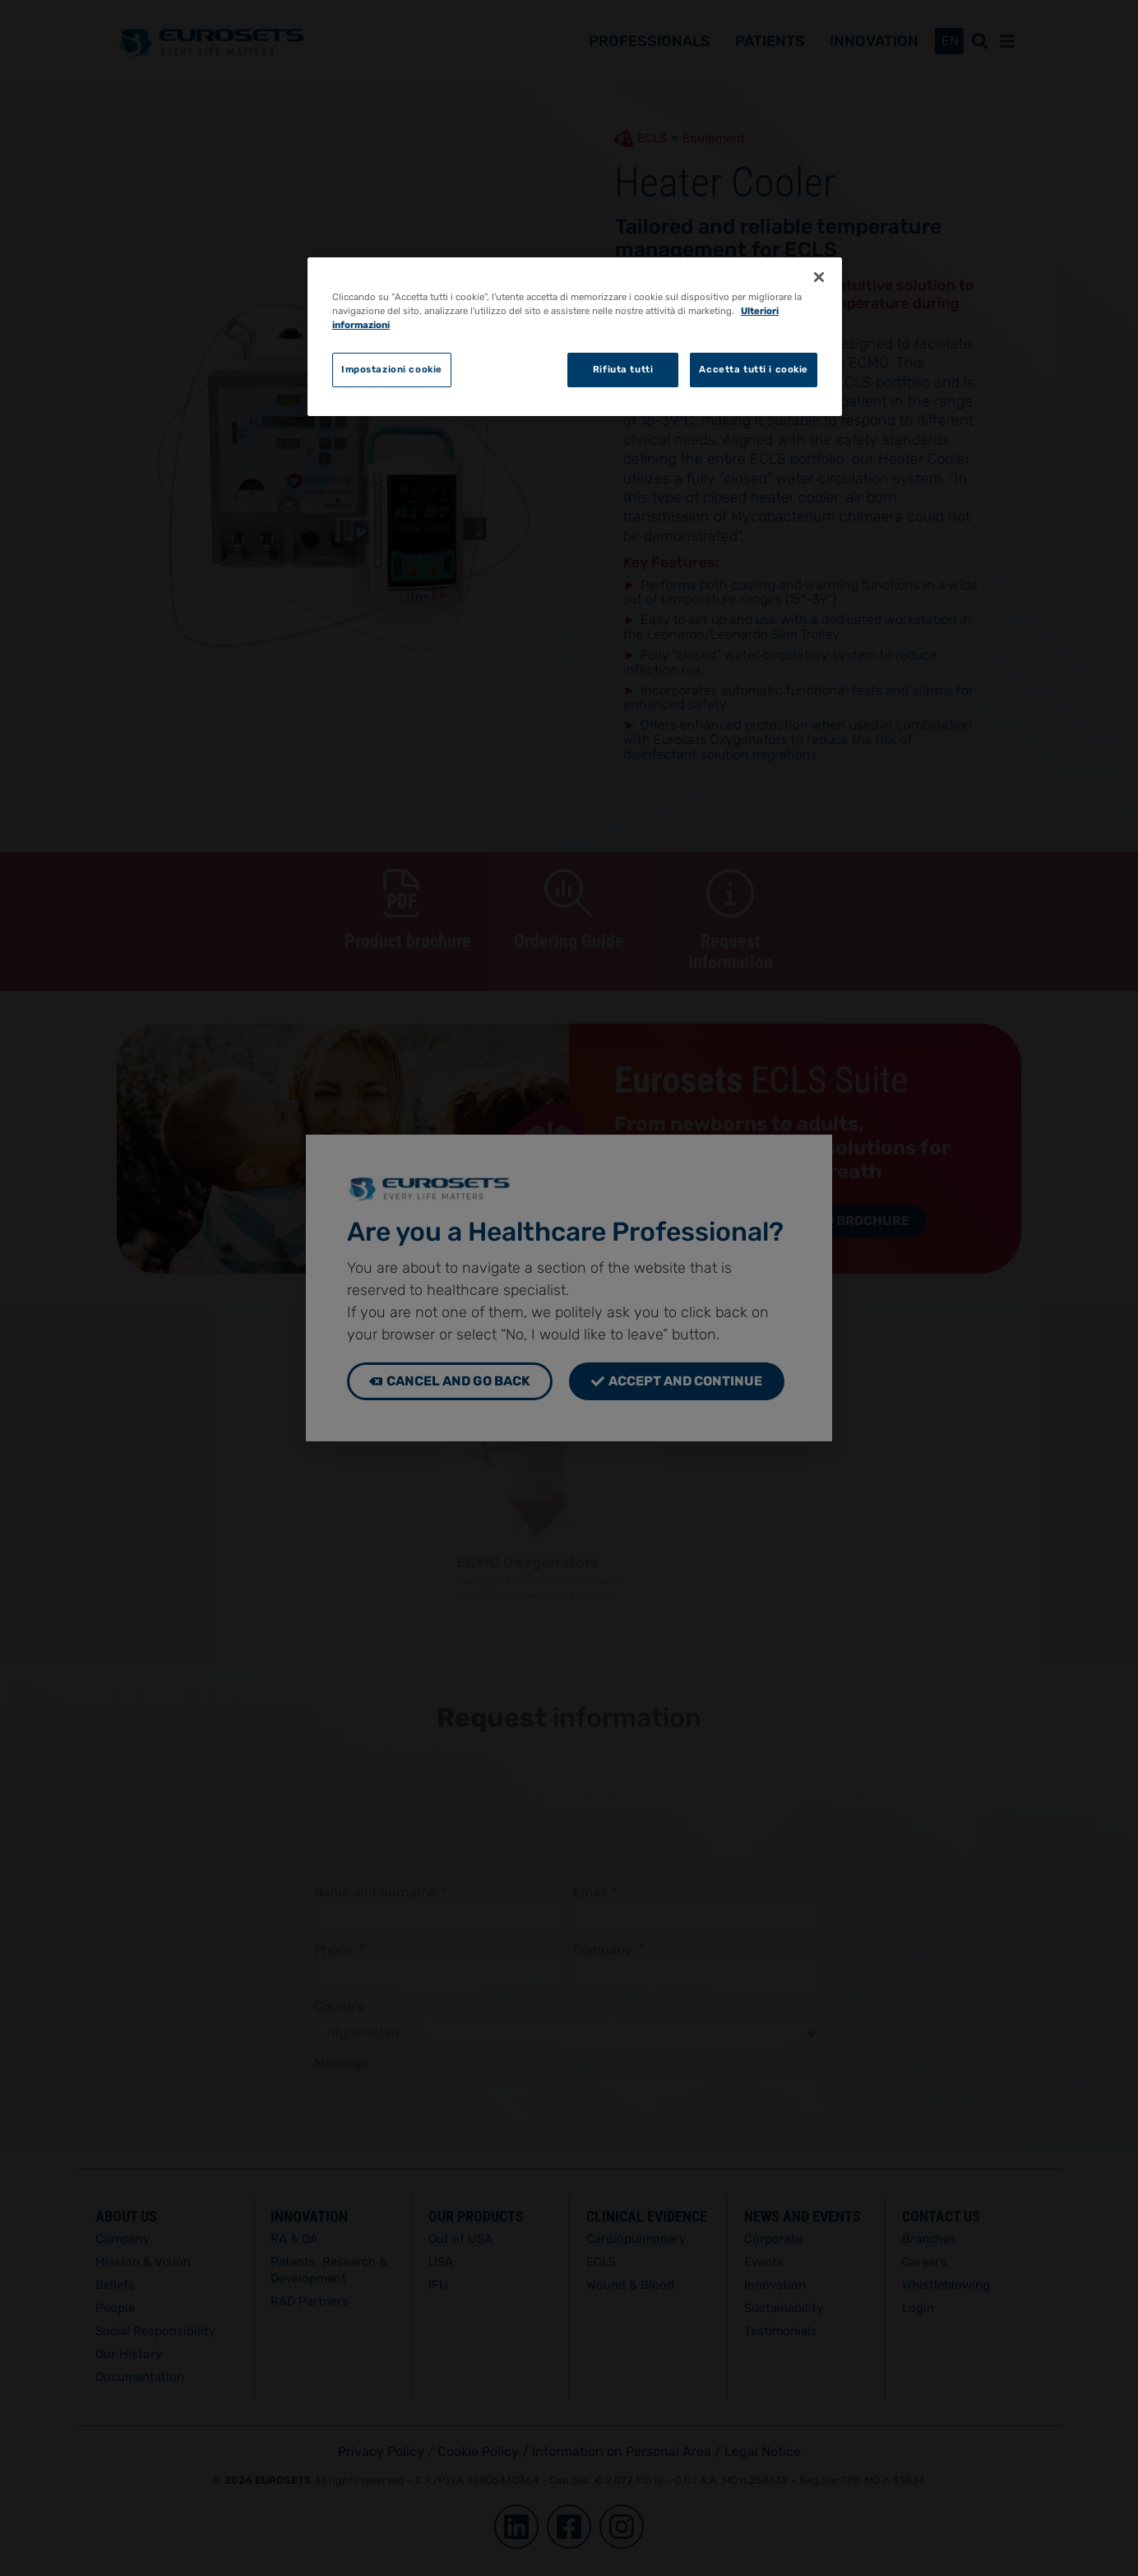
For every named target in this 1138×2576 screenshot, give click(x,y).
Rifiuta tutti (623, 369)
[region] (575, 336)
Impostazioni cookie (391, 369)
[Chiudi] (819, 277)
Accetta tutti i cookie (753, 369)
